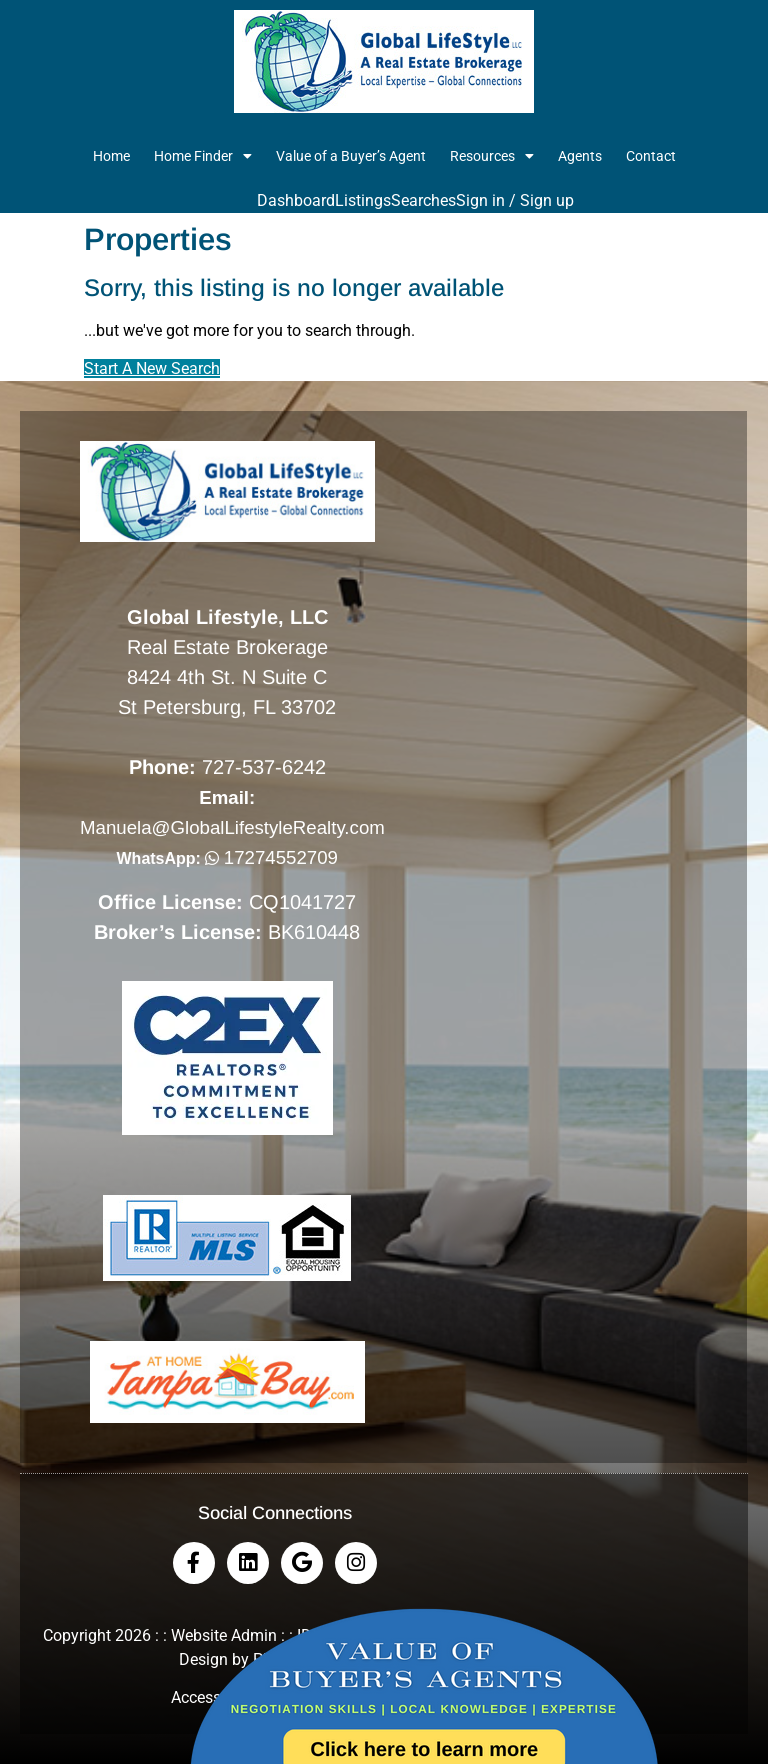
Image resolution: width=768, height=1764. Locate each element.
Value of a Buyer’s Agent (351, 156)
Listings (363, 200)
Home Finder (203, 156)
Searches (423, 200)
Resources (492, 156)
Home (111, 156)
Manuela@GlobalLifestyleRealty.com (232, 827)
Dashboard (296, 200)
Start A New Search (152, 368)
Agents (580, 156)
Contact (651, 156)
